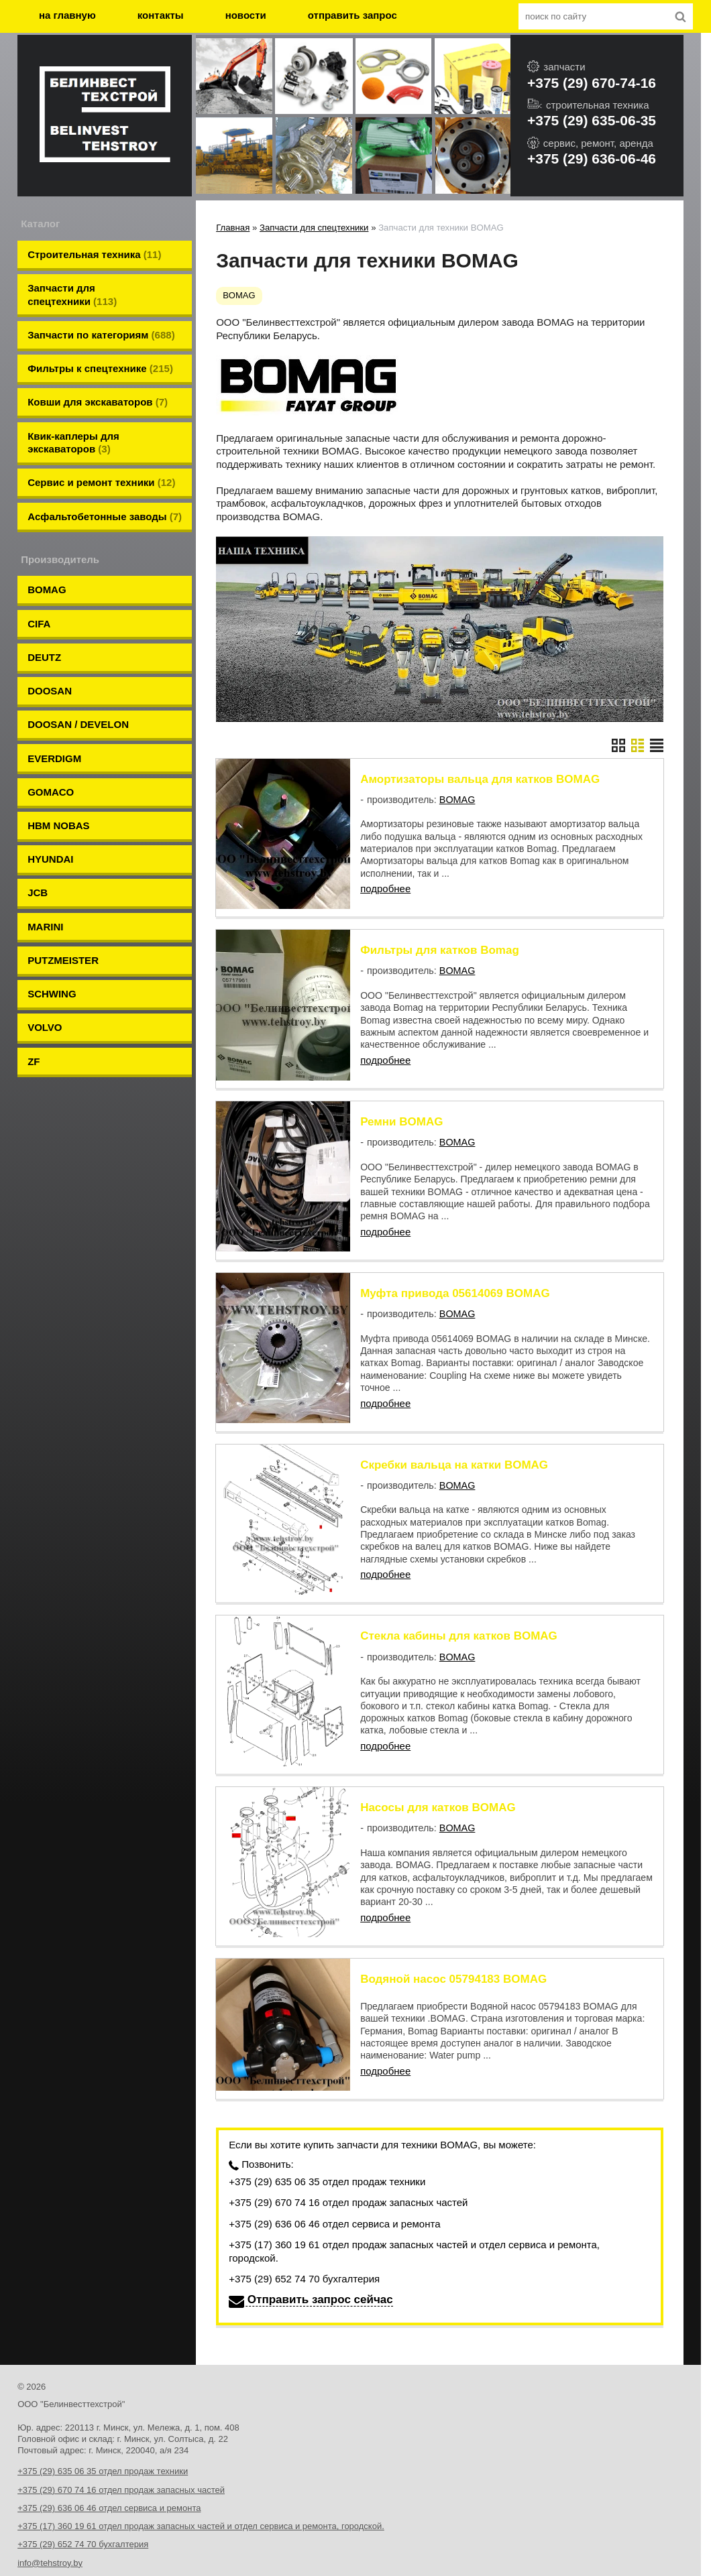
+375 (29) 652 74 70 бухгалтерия (304, 2221)
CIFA (39, 575)
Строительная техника (94, 253)
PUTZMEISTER (63, 860)
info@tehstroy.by (50, 2505)
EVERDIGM (54, 689)
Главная (233, 228)
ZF (34, 945)
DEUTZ (44, 603)
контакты (161, 15)
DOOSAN (50, 632)
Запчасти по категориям (101, 322)
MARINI (45, 831)
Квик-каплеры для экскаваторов (73, 415)
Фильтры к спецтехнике (100, 351)
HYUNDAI (50, 774)
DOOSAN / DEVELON (78, 660)
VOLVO (45, 917)
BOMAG (47, 546)
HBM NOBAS (59, 746)
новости (245, 15)
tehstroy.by (38, 2524)
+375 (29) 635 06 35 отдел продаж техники (327, 2124)
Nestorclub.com (181, 2549)
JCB (38, 803)
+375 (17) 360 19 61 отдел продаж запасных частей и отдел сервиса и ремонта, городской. (414, 2194)
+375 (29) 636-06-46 (591, 158)
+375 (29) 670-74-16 (591, 82)
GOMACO (51, 717)
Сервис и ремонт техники (101, 450)
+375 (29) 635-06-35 (591, 120)
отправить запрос (352, 15)
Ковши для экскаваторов (98, 379)
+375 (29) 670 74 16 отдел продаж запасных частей (348, 2145)
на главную (67, 15)
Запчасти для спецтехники (72, 287)
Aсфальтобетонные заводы (105, 478)
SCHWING (52, 888)
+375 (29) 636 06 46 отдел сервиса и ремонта (334, 2166)
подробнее (385, 888)
